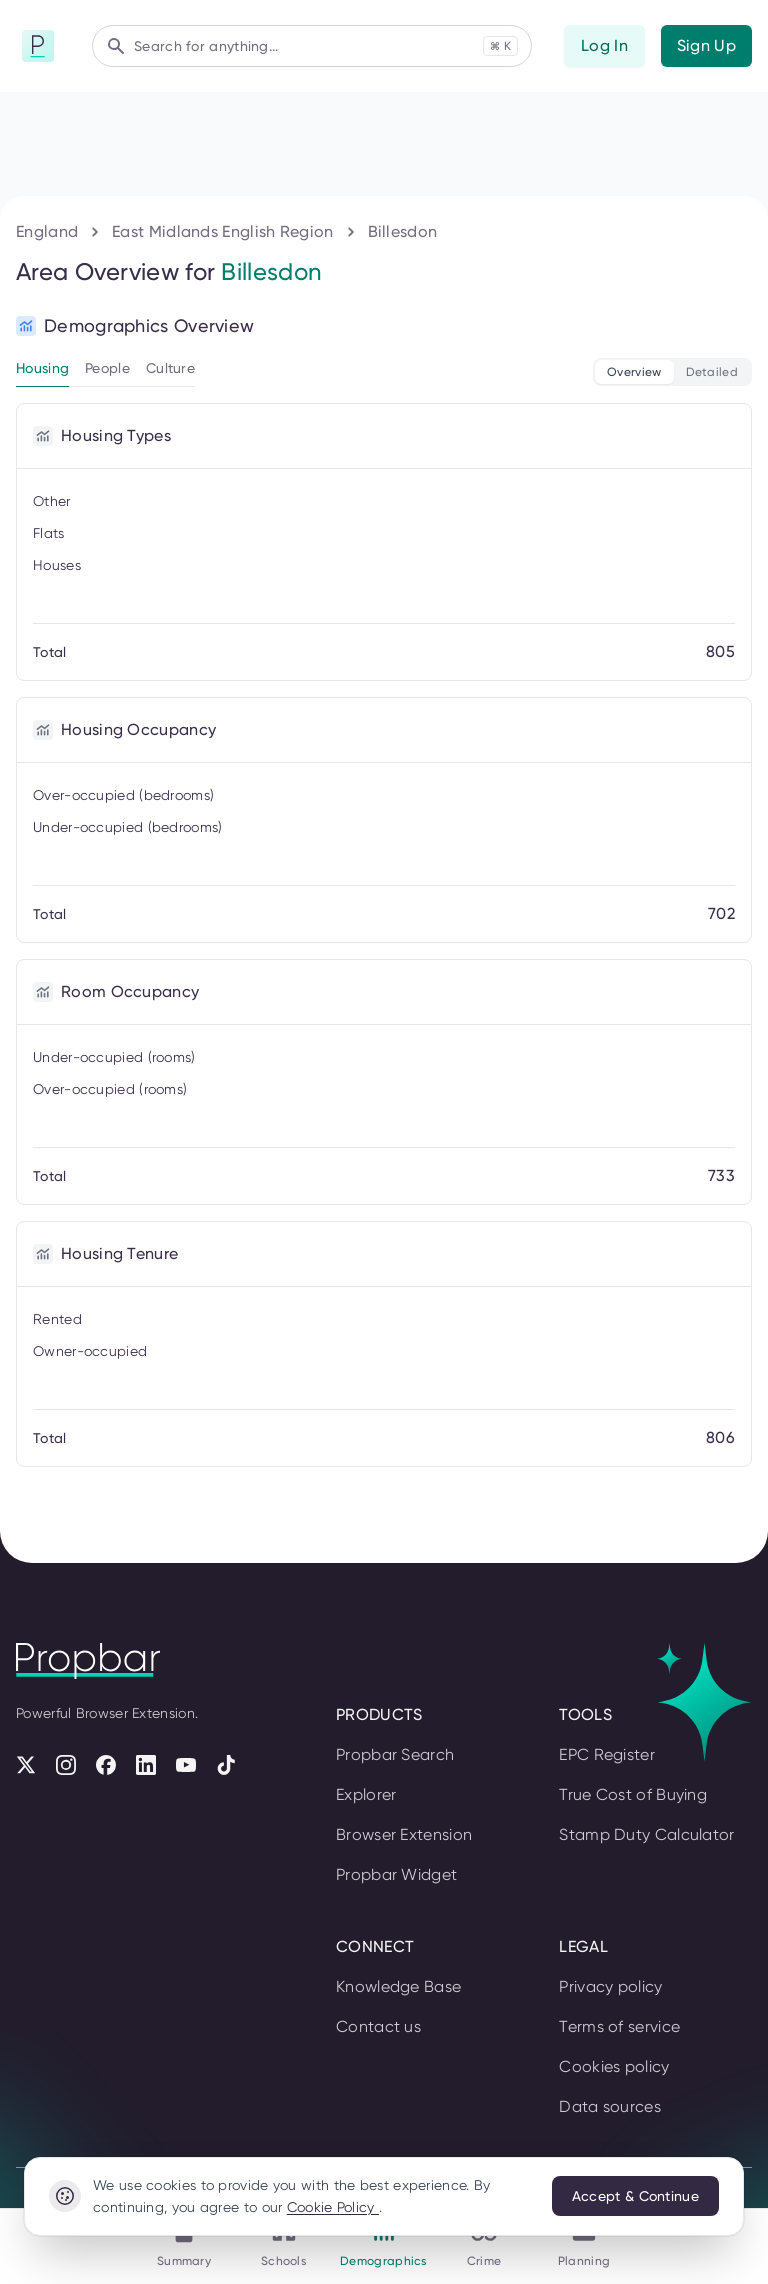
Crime (75, 1556)
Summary (86, 1293)
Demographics (101, 1468)
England (74, 1692)
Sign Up (92, 1120)
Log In (34, 1120)
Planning (84, 1628)
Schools (81, 1373)
